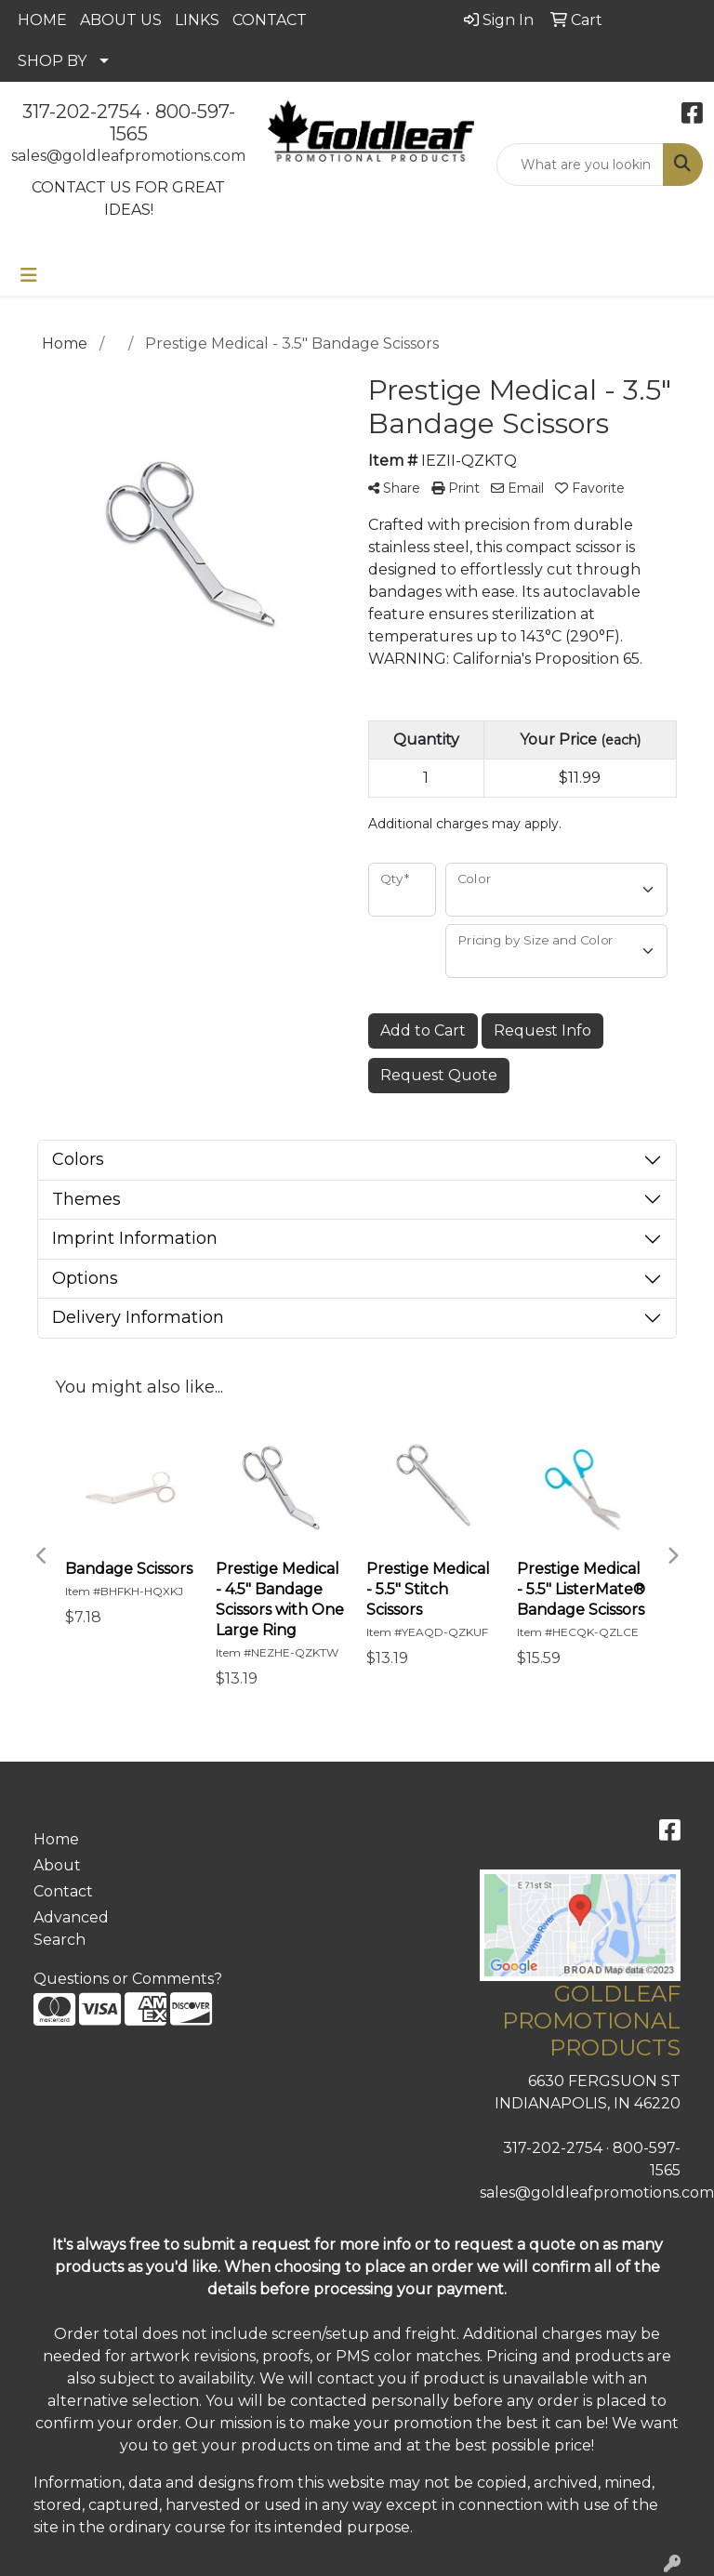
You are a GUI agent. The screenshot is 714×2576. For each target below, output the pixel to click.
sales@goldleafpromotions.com (128, 156)
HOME (42, 20)
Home (56, 1839)
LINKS (197, 20)
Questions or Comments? (127, 1979)
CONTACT (269, 20)
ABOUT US (121, 20)
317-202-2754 (81, 111)
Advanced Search (71, 1929)
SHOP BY (52, 61)
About (57, 1865)
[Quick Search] (580, 164)
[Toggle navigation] (28, 275)
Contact (63, 1891)
